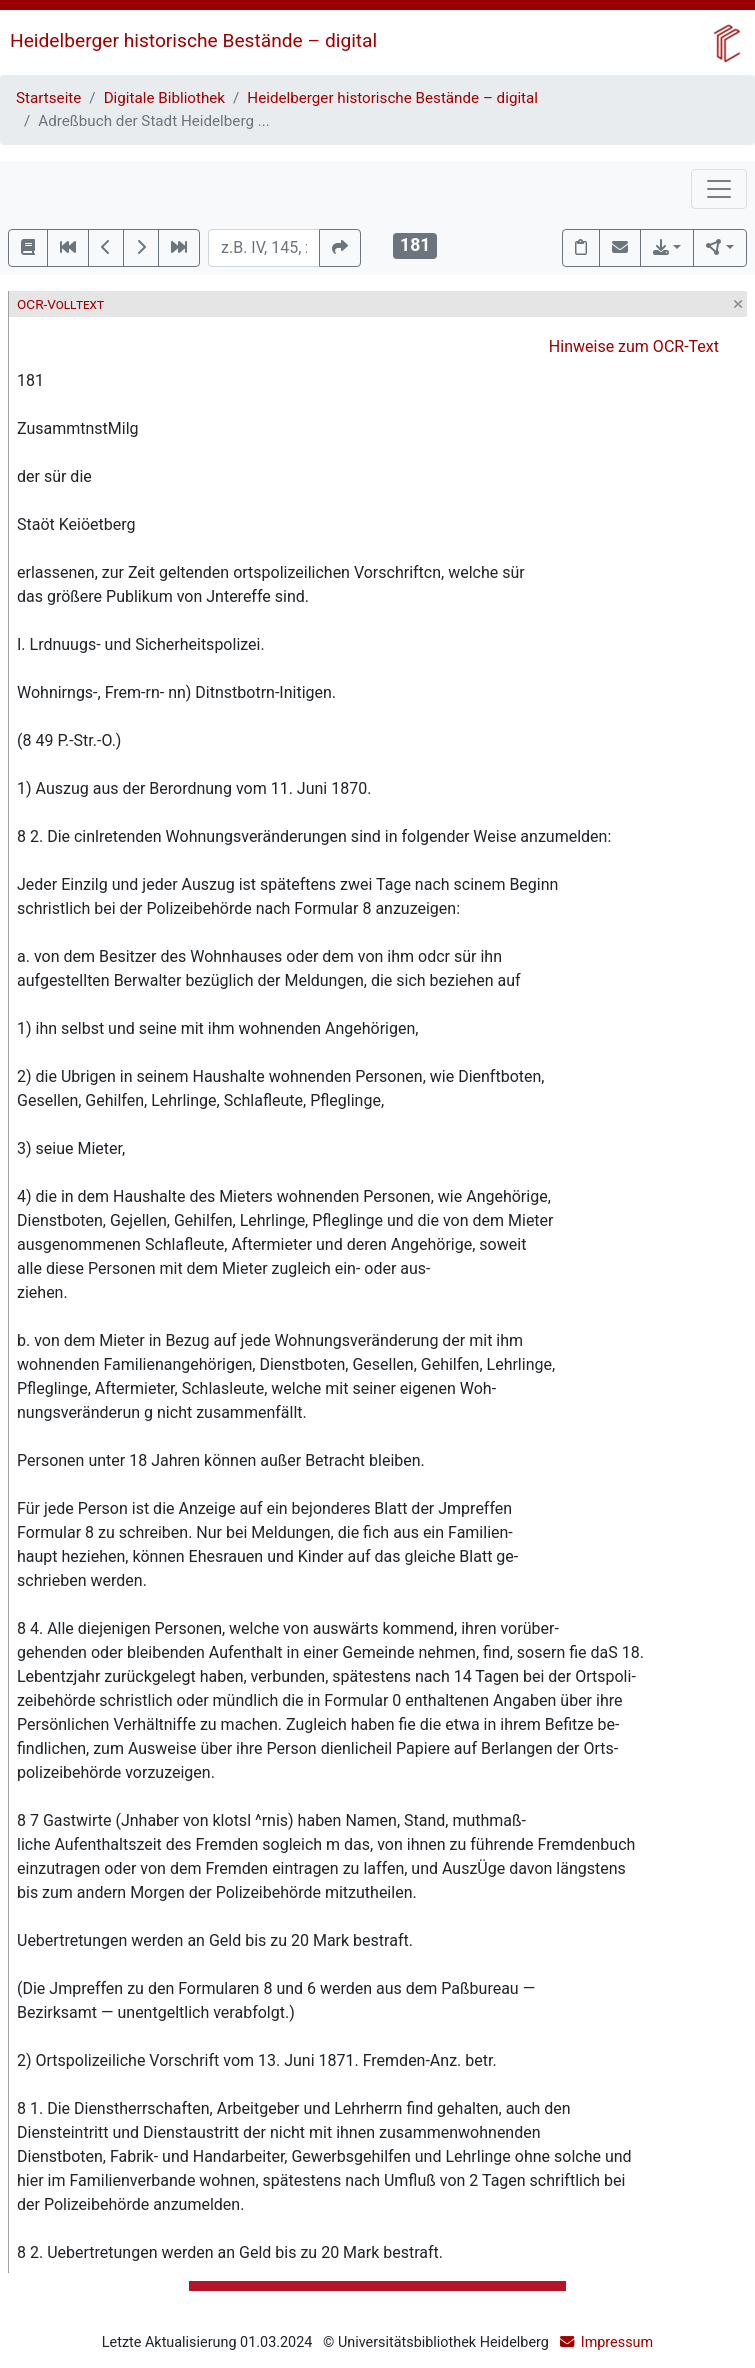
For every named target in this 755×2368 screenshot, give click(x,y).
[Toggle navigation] (719, 189)
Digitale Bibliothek (164, 98)
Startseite (48, 98)
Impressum (617, 2342)
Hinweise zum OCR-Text (634, 346)
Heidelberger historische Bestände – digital (193, 40)
